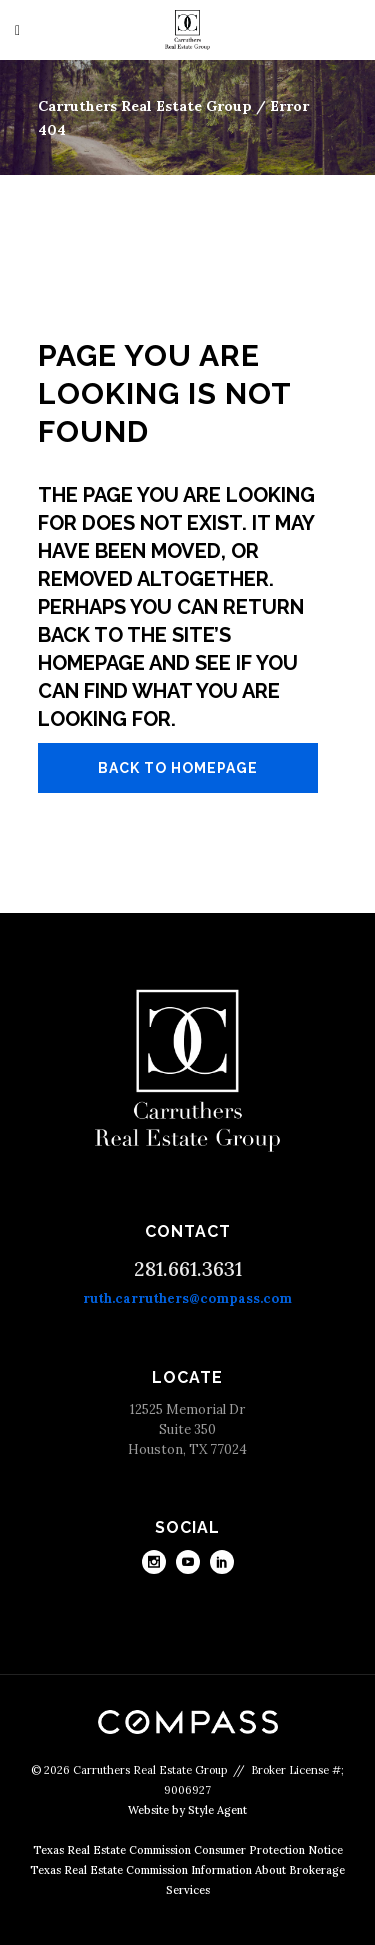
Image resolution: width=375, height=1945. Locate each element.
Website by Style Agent (187, 1810)
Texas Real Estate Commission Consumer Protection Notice (188, 1850)
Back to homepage (178, 768)
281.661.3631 (188, 1268)
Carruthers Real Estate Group (145, 106)
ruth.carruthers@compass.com (187, 1298)
